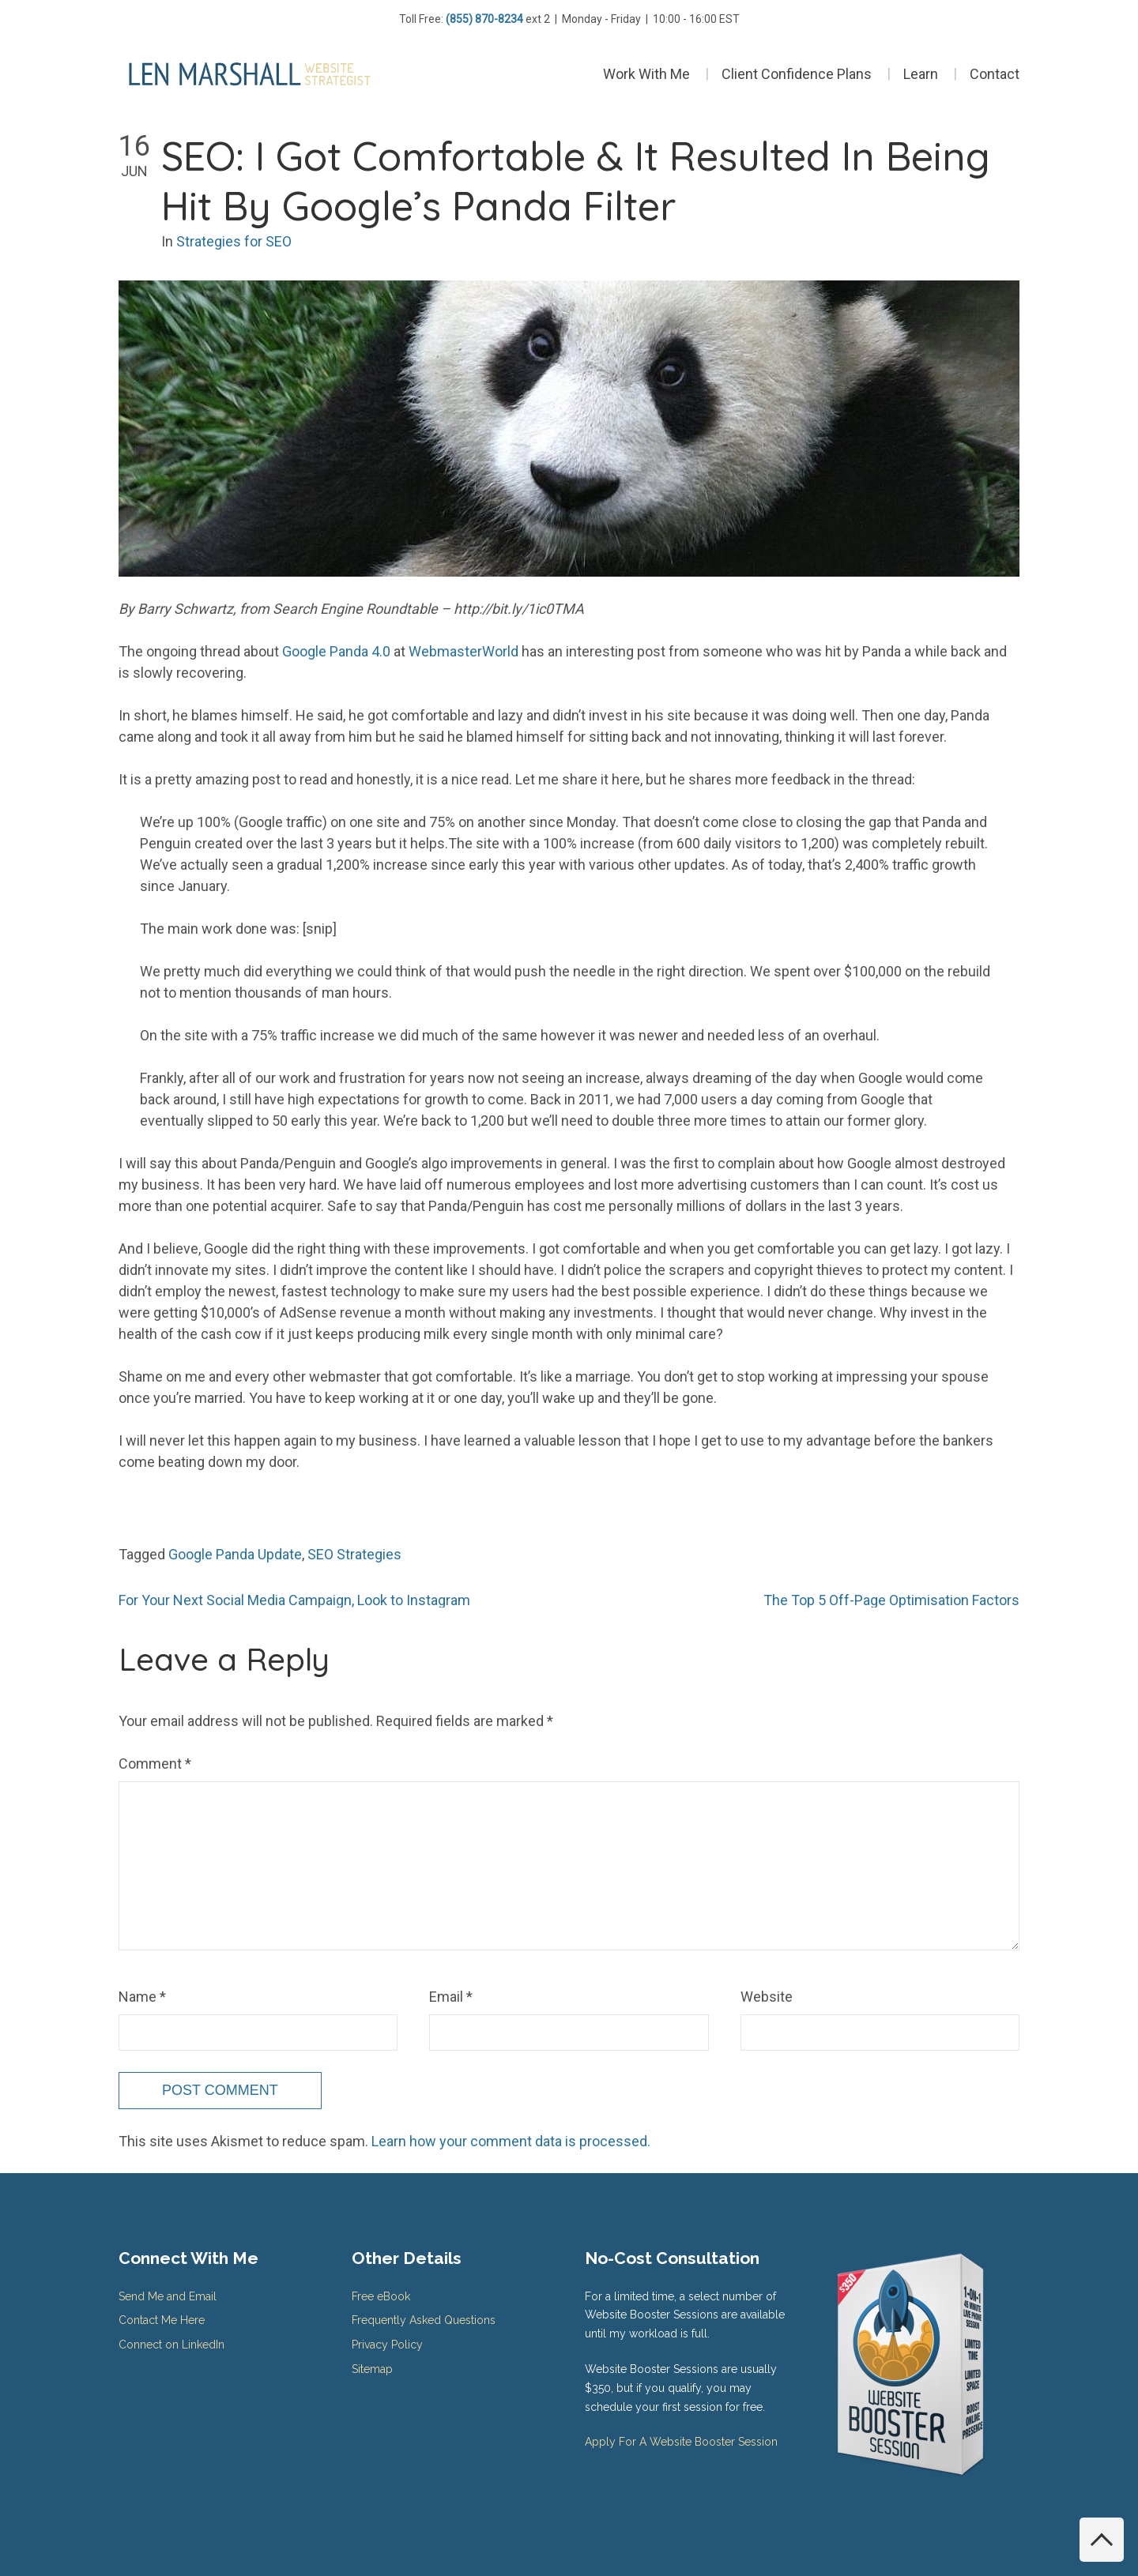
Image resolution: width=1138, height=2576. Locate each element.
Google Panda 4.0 (336, 651)
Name (142, 1996)
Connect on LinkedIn (171, 2344)
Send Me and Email (168, 2296)
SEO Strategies (354, 1554)
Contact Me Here (162, 2320)
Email (451, 1996)
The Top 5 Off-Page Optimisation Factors (891, 1600)
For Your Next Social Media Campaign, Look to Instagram (294, 1600)
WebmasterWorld (463, 651)
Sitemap (372, 2369)
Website (766, 1996)
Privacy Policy (387, 2344)
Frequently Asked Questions (424, 2320)
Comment (155, 1763)
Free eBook (381, 2296)
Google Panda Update (235, 1554)
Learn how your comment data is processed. (510, 2141)
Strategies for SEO (234, 241)
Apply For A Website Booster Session (681, 2441)
